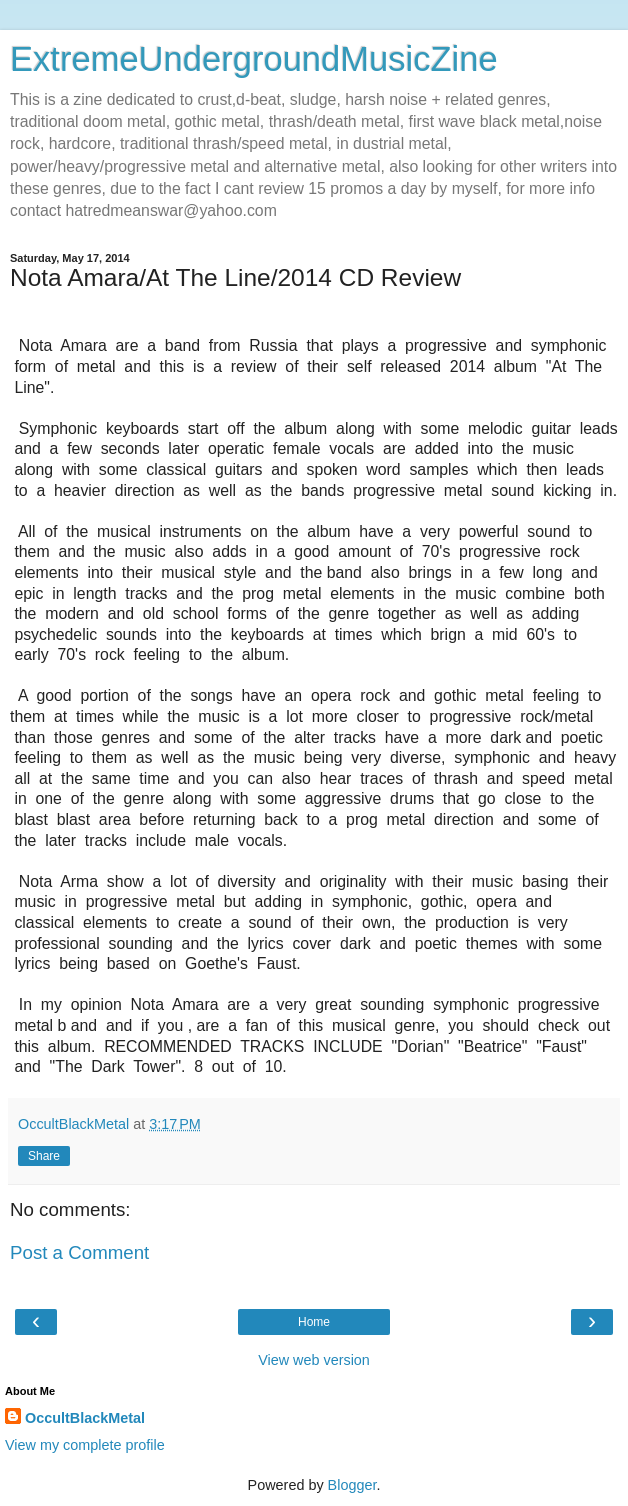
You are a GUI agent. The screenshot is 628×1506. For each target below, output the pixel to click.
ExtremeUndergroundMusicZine (254, 59)
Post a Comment (79, 1252)
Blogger (352, 1485)
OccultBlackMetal (85, 1418)
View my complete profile (85, 1445)
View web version (314, 1360)
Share (44, 1156)
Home (314, 1322)
